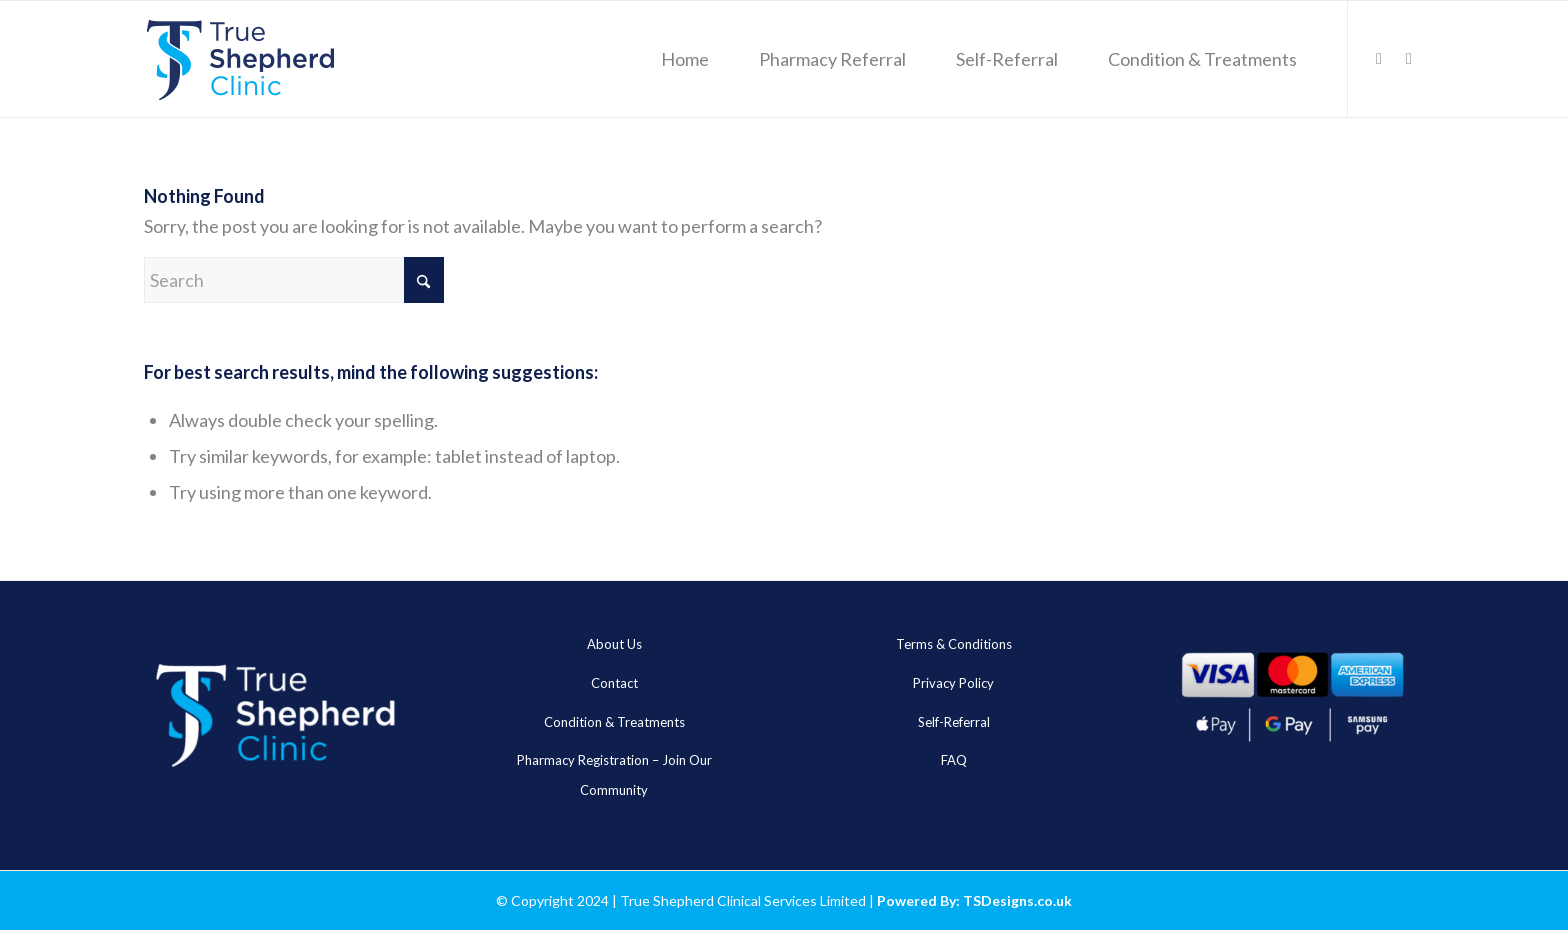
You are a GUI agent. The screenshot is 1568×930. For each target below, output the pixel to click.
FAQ (954, 760)
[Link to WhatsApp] (1409, 58)
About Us (614, 644)
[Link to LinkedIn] (1379, 58)
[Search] (294, 280)
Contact (614, 683)
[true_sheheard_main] (240, 59)
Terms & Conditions (954, 644)
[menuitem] (685, 59)
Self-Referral (954, 722)
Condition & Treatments (614, 722)
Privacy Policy (953, 683)
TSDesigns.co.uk (1017, 900)
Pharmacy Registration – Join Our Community (614, 775)
